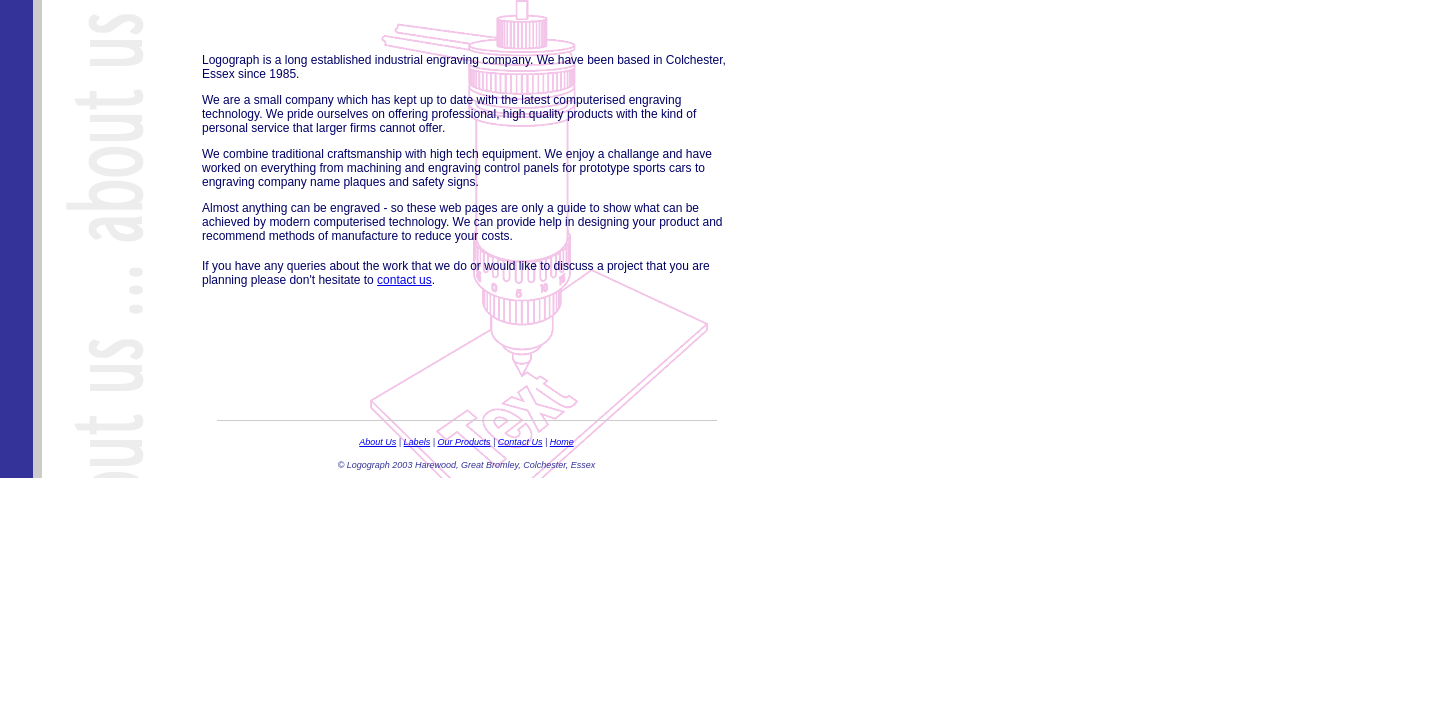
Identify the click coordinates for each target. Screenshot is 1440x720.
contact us (404, 280)
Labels (417, 442)
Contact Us (520, 442)
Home (562, 442)
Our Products (463, 442)
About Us (377, 442)
